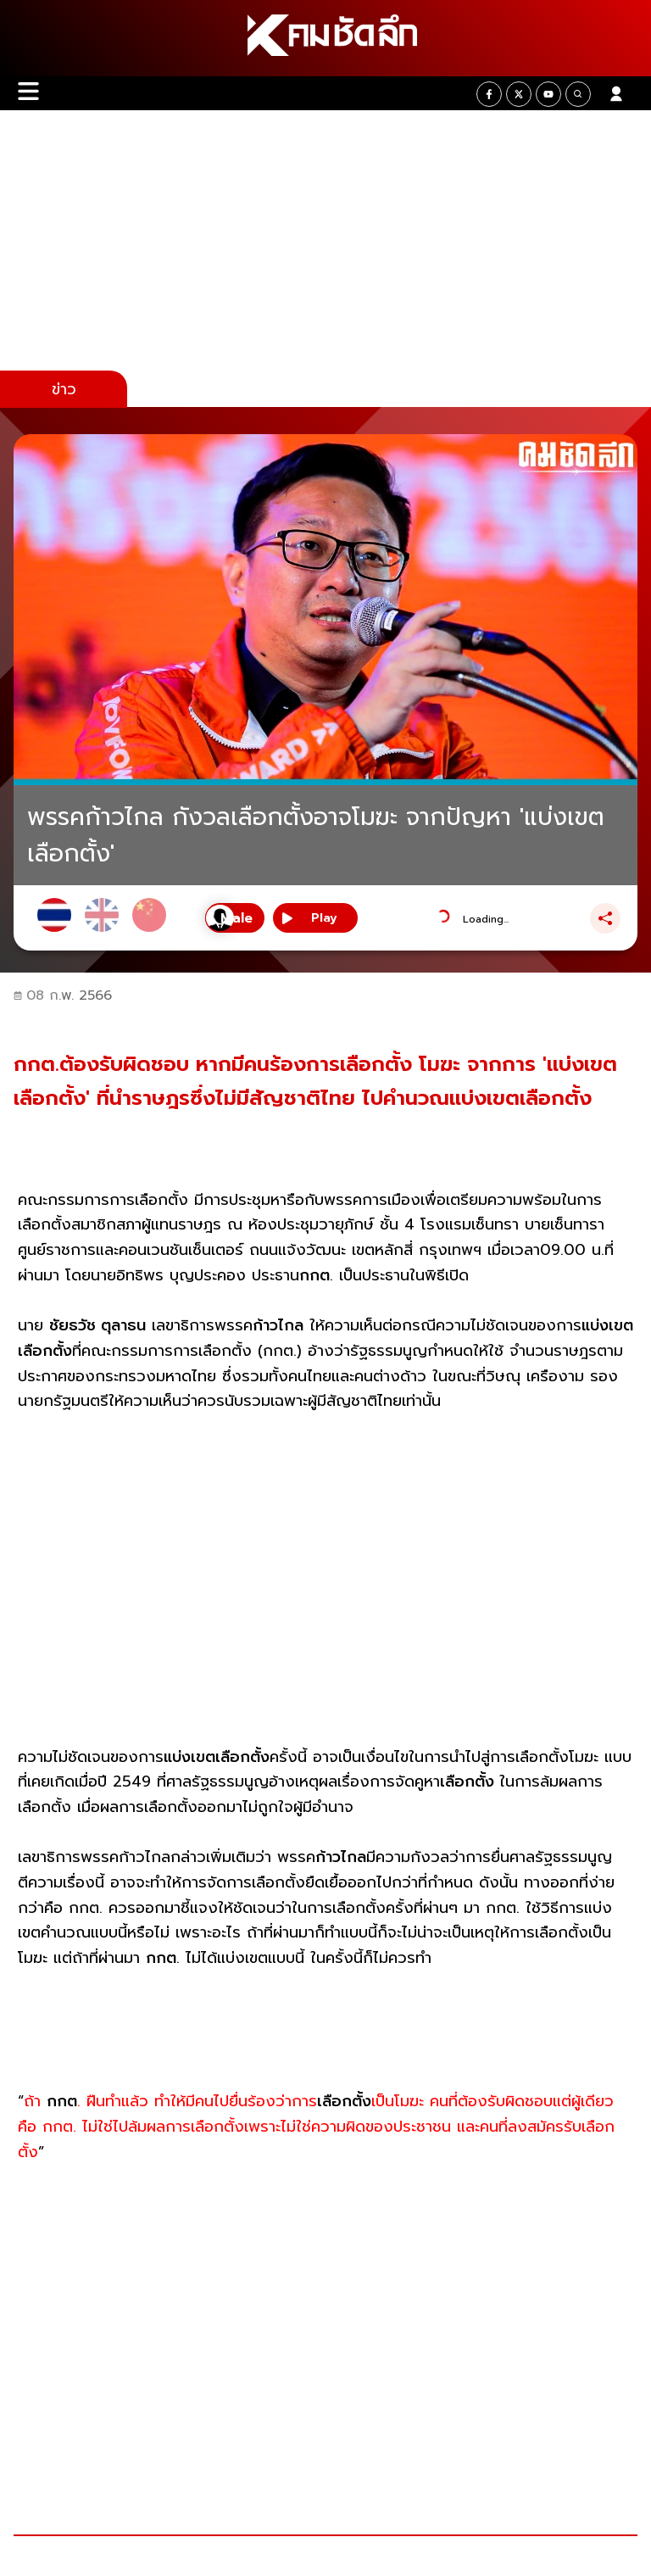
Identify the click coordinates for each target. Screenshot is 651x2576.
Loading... (486, 919)
